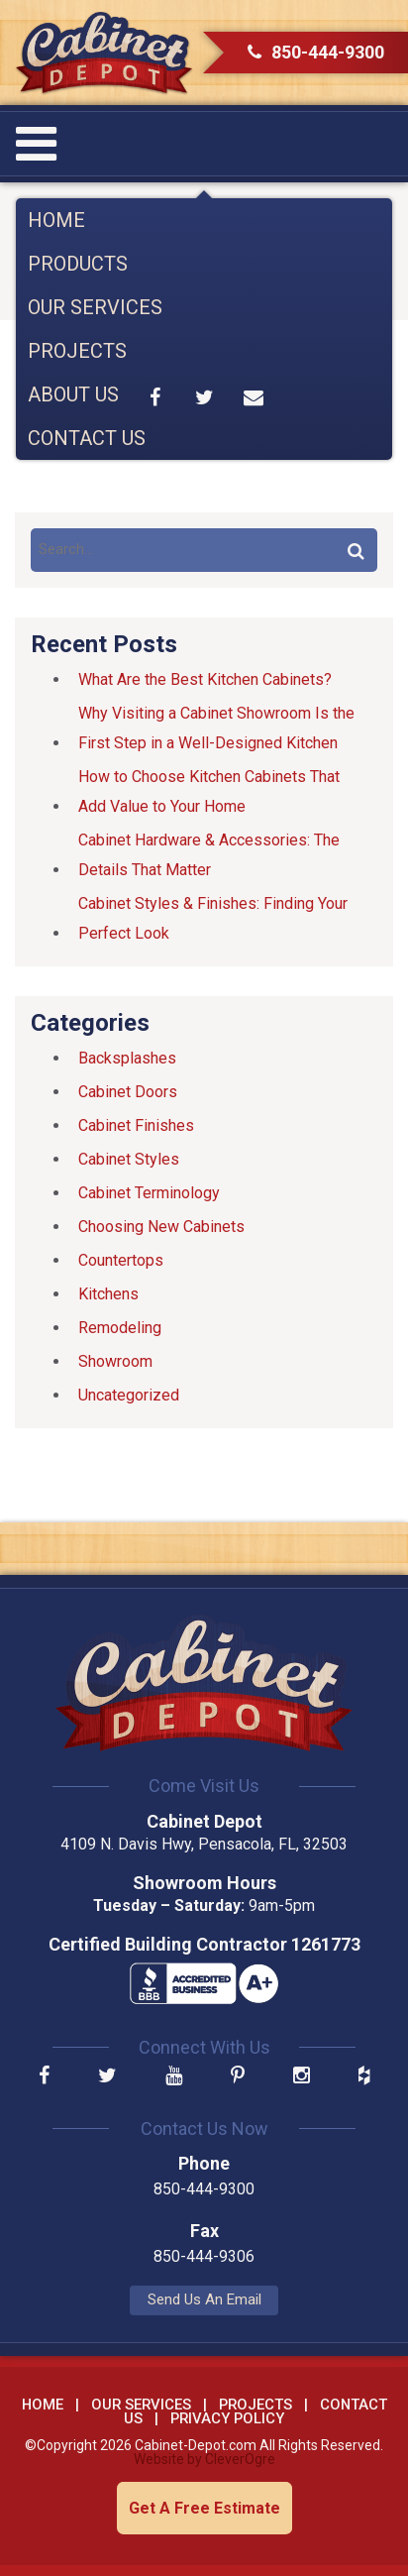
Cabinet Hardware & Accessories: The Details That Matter (209, 855)
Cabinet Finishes (136, 1125)
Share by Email (253, 397)
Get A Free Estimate (204, 2508)
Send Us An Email (204, 2299)
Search (355, 550)
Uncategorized (128, 1395)
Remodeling (119, 1327)
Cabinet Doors (127, 1091)
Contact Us (87, 438)
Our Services (95, 307)
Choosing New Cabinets (161, 1226)
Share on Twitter (204, 397)
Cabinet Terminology (149, 1192)
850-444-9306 (204, 2256)
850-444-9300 (316, 52)
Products (78, 264)
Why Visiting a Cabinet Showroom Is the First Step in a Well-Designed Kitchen (216, 728)
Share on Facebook (155, 397)
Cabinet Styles (128, 1159)
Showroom (115, 1361)
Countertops (120, 1260)
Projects (77, 351)
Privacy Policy (227, 2418)
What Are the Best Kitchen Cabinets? (205, 679)
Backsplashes (127, 1058)
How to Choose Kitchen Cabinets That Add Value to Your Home (209, 791)
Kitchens (108, 1294)
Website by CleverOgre (204, 2459)
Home (56, 220)
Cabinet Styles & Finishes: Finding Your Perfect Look (213, 918)
